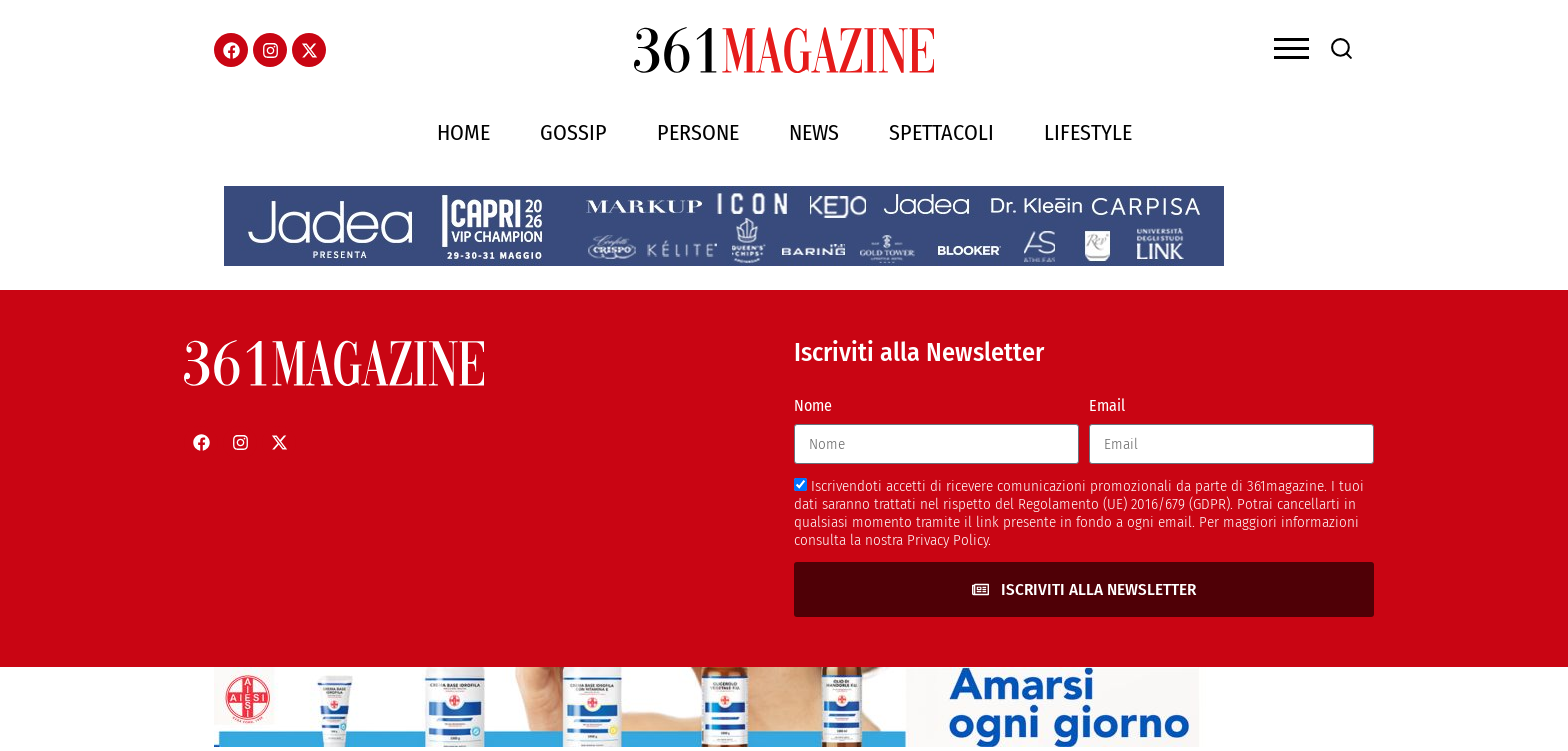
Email (1107, 405)
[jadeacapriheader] (724, 260)
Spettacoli (941, 132)
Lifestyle (1088, 132)
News (814, 132)
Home (463, 132)
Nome (813, 405)
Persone (698, 132)
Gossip (573, 132)
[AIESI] (714, 741)
